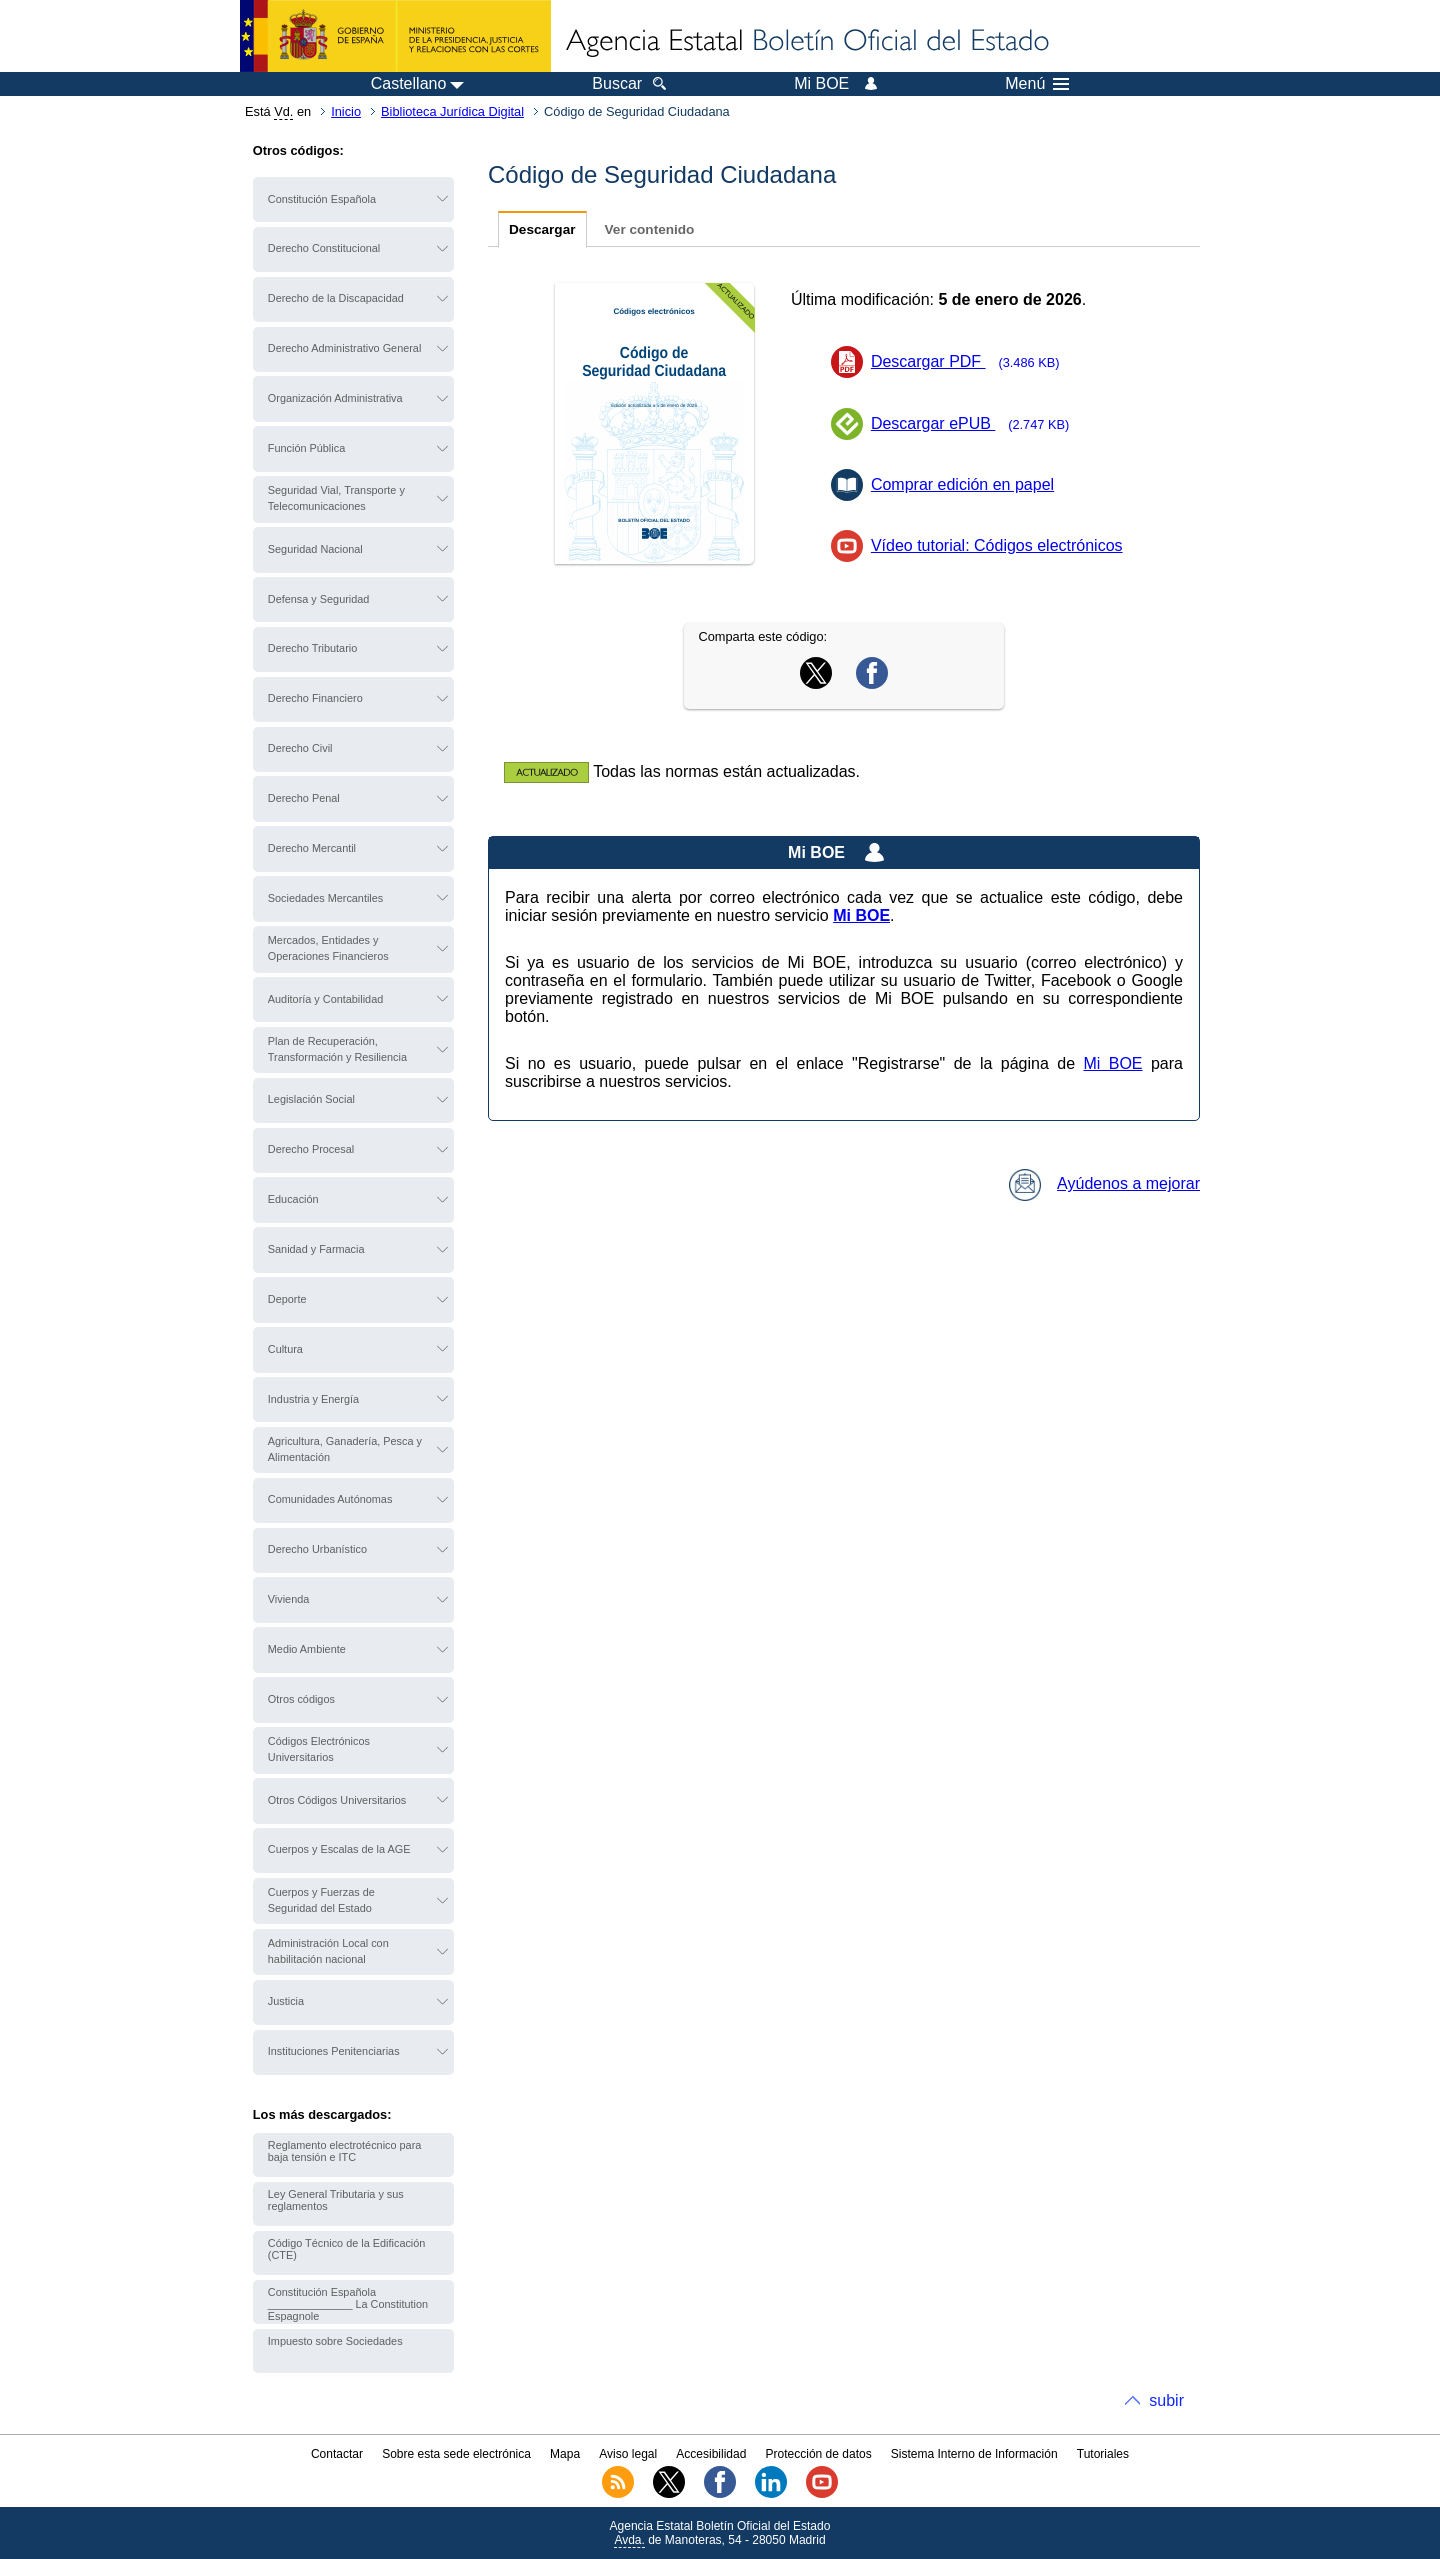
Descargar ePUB (976, 423)
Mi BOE (1112, 1063)
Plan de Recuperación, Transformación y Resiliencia (337, 1049)
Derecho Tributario (312, 648)
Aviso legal (628, 2454)
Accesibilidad (711, 2454)
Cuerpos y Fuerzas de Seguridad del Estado (321, 1900)
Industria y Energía (313, 1399)
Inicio (346, 111)
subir (1166, 2400)
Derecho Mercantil (312, 848)
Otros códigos (301, 1699)
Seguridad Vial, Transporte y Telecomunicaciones (336, 498)
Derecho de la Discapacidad (336, 298)
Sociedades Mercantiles (325, 898)
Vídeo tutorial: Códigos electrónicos (997, 545)
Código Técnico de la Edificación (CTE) (347, 2249)
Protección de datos (819, 2454)
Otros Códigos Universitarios (337, 1800)
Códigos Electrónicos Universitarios (319, 1749)
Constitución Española (322, 199)
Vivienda (289, 1599)
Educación (293, 1199)
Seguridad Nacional (315, 549)
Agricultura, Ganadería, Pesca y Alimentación (345, 1449)
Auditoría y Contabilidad (325, 999)
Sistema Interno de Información (974, 2454)
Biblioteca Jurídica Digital (452, 111)
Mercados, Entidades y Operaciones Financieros (328, 948)
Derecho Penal (304, 798)
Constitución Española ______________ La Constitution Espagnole (348, 2304)
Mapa (565, 2454)
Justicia (286, 2001)
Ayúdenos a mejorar (1104, 1183)
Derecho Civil (300, 748)
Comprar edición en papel (962, 484)
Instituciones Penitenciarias (334, 2051)
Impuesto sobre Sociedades (335, 2341)
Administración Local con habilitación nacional (328, 1951)
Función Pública (306, 448)
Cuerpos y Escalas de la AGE (339, 1849)
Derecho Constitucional (324, 248)
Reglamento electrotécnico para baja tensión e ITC (345, 2151)
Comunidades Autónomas (330, 1499)
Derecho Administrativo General (345, 348)
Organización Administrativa (335, 398)
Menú (1037, 84)
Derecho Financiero (315, 698)
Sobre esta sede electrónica (456, 2454)
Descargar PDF (971, 361)
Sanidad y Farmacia (316, 1249)
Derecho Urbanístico (317, 1549)
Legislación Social (311, 1099)
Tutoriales (1103, 2454)
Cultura (285, 1349)
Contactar (337, 2454)
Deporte (287, 1299)
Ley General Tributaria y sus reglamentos (336, 2200)
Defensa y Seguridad (319, 599)
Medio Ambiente (307, 1649)
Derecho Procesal (311, 1149)
